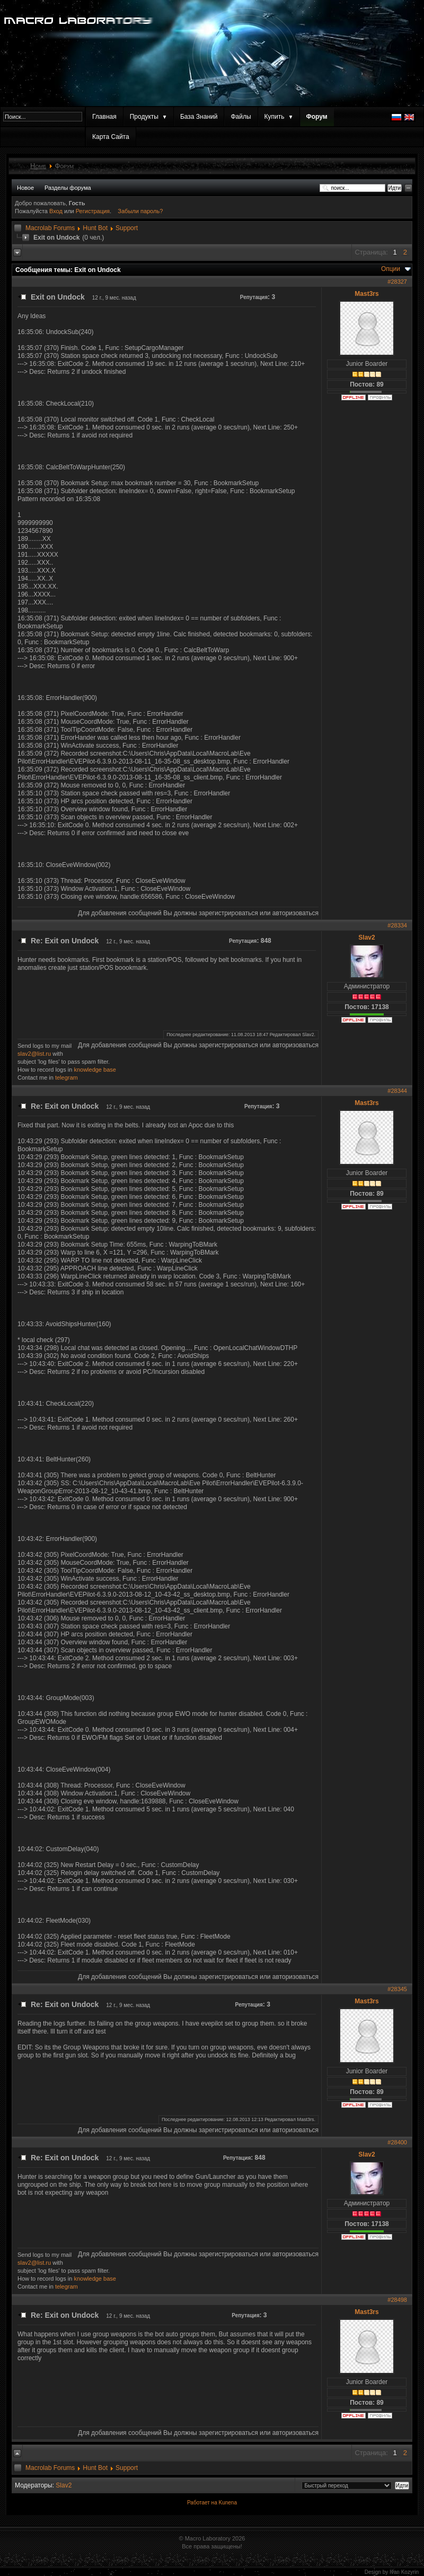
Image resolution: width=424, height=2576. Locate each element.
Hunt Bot (95, 228)
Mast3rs (366, 293)
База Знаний (199, 116)
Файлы (241, 116)
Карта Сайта (110, 137)
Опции (390, 269)
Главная (104, 116)
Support (127, 228)
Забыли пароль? (140, 211)
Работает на (202, 2502)
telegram (66, 1077)
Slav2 (366, 937)
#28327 (397, 281)
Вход (56, 211)
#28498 (397, 2300)
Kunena (227, 2502)
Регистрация (93, 211)
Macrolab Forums (50, 228)
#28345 (397, 1989)
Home (38, 166)
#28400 (397, 2142)
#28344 (397, 1091)
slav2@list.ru (34, 1053)
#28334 (397, 925)
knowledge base (95, 1069)
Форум (317, 116)
